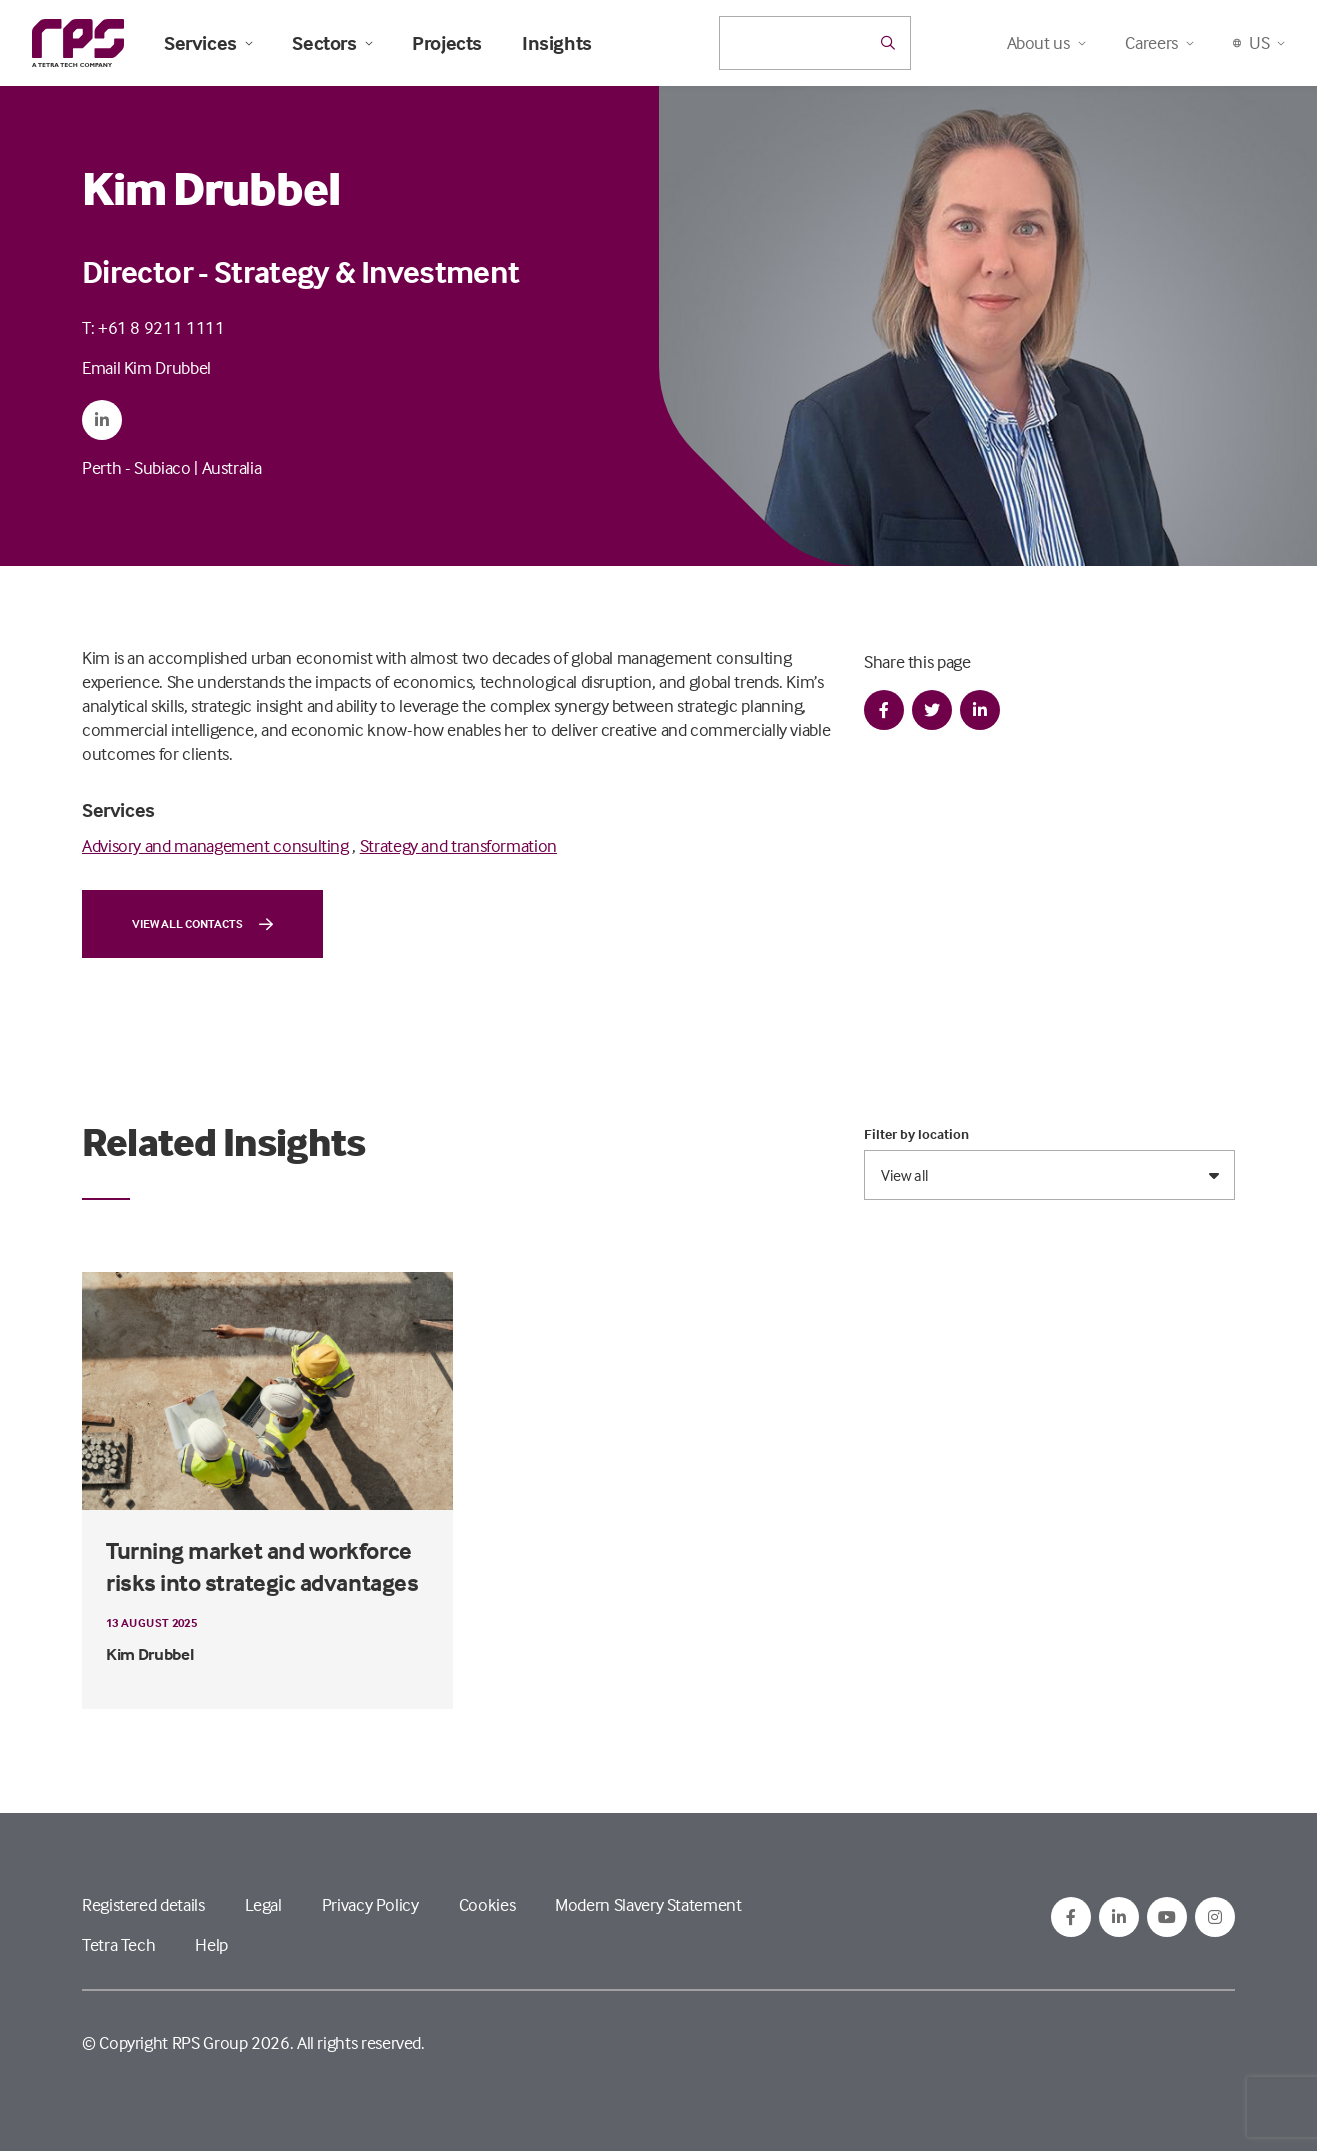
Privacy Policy (370, 1904)
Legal (263, 1904)
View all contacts (202, 924)
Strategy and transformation (458, 845)
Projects (447, 43)
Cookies (487, 1904)
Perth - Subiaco (136, 467)
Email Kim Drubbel (146, 367)
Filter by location (916, 1134)
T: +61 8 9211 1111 (153, 327)
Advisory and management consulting (215, 845)
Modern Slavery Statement (648, 1904)
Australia (232, 467)
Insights (557, 43)
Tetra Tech (118, 1944)
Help (211, 1944)
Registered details (143, 1904)
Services (208, 43)
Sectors (332, 43)
